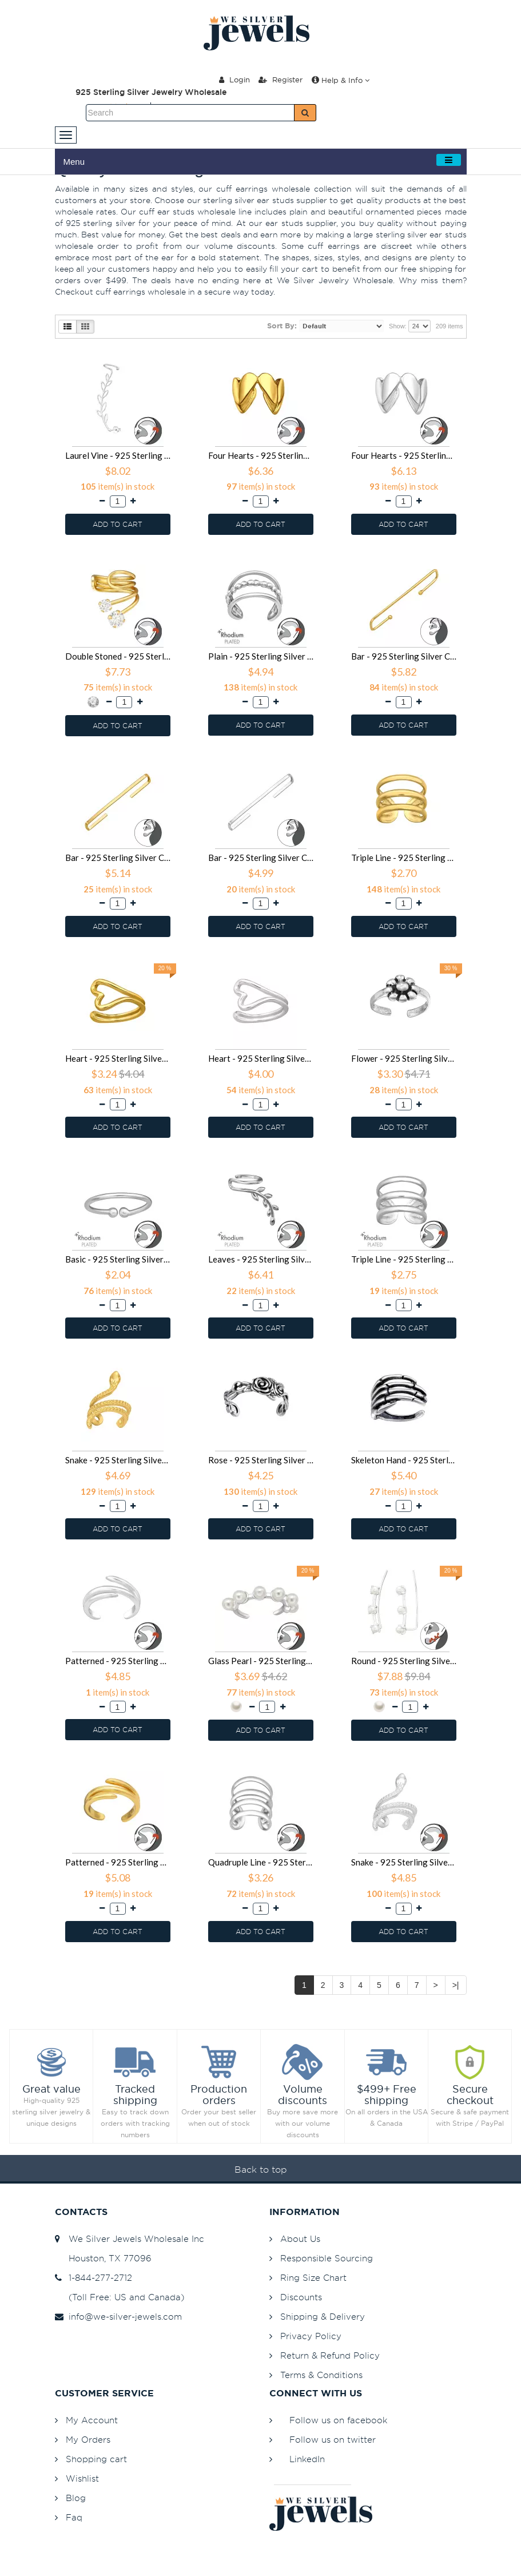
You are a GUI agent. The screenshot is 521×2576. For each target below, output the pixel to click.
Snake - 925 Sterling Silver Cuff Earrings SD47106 (117, 1460)
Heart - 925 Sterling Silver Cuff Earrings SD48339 (117, 1058)
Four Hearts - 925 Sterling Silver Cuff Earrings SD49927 (260, 455)
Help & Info (340, 80)
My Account (92, 2420)
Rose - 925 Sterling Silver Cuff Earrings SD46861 (260, 1460)
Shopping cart (96, 2459)
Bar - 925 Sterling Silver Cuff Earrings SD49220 (403, 656)
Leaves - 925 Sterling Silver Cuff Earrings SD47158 (260, 1259)
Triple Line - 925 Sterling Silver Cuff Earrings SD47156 (403, 1259)
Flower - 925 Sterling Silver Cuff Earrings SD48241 (403, 1058)
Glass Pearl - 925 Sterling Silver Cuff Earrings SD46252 (260, 1661)
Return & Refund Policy (330, 2355)
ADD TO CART (117, 524)
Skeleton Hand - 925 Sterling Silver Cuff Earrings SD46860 (403, 1460)
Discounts (301, 2297)
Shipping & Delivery (322, 2316)
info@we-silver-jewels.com (118, 2316)
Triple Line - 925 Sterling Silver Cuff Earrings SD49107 (403, 857)
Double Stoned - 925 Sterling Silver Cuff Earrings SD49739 (117, 656)
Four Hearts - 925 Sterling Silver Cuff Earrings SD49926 (403, 455)
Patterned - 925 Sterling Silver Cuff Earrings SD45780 (117, 1862)
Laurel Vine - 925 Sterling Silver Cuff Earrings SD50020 (117, 455)
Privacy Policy (310, 2336)
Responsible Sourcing (326, 2258)
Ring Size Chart (313, 2277)
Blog (76, 2497)
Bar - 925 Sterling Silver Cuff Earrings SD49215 (260, 857)
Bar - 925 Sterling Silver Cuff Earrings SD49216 (117, 857)
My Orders (88, 2439)
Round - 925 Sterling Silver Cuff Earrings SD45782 (403, 1661)
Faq (74, 2517)
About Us (300, 2238)
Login (234, 79)
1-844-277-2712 (93, 2277)
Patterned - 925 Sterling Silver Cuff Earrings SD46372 (117, 1661)
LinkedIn (307, 2459)
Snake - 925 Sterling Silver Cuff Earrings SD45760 (403, 1862)
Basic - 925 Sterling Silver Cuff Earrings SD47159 (117, 1259)
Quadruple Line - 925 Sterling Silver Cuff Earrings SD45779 (260, 1862)
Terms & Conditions (321, 2374)
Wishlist (82, 2478)
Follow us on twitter (332, 2439)
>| (455, 1985)
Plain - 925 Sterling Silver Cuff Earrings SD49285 (260, 656)
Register (280, 79)
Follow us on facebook (338, 2420)
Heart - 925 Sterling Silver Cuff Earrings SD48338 (260, 1058)
